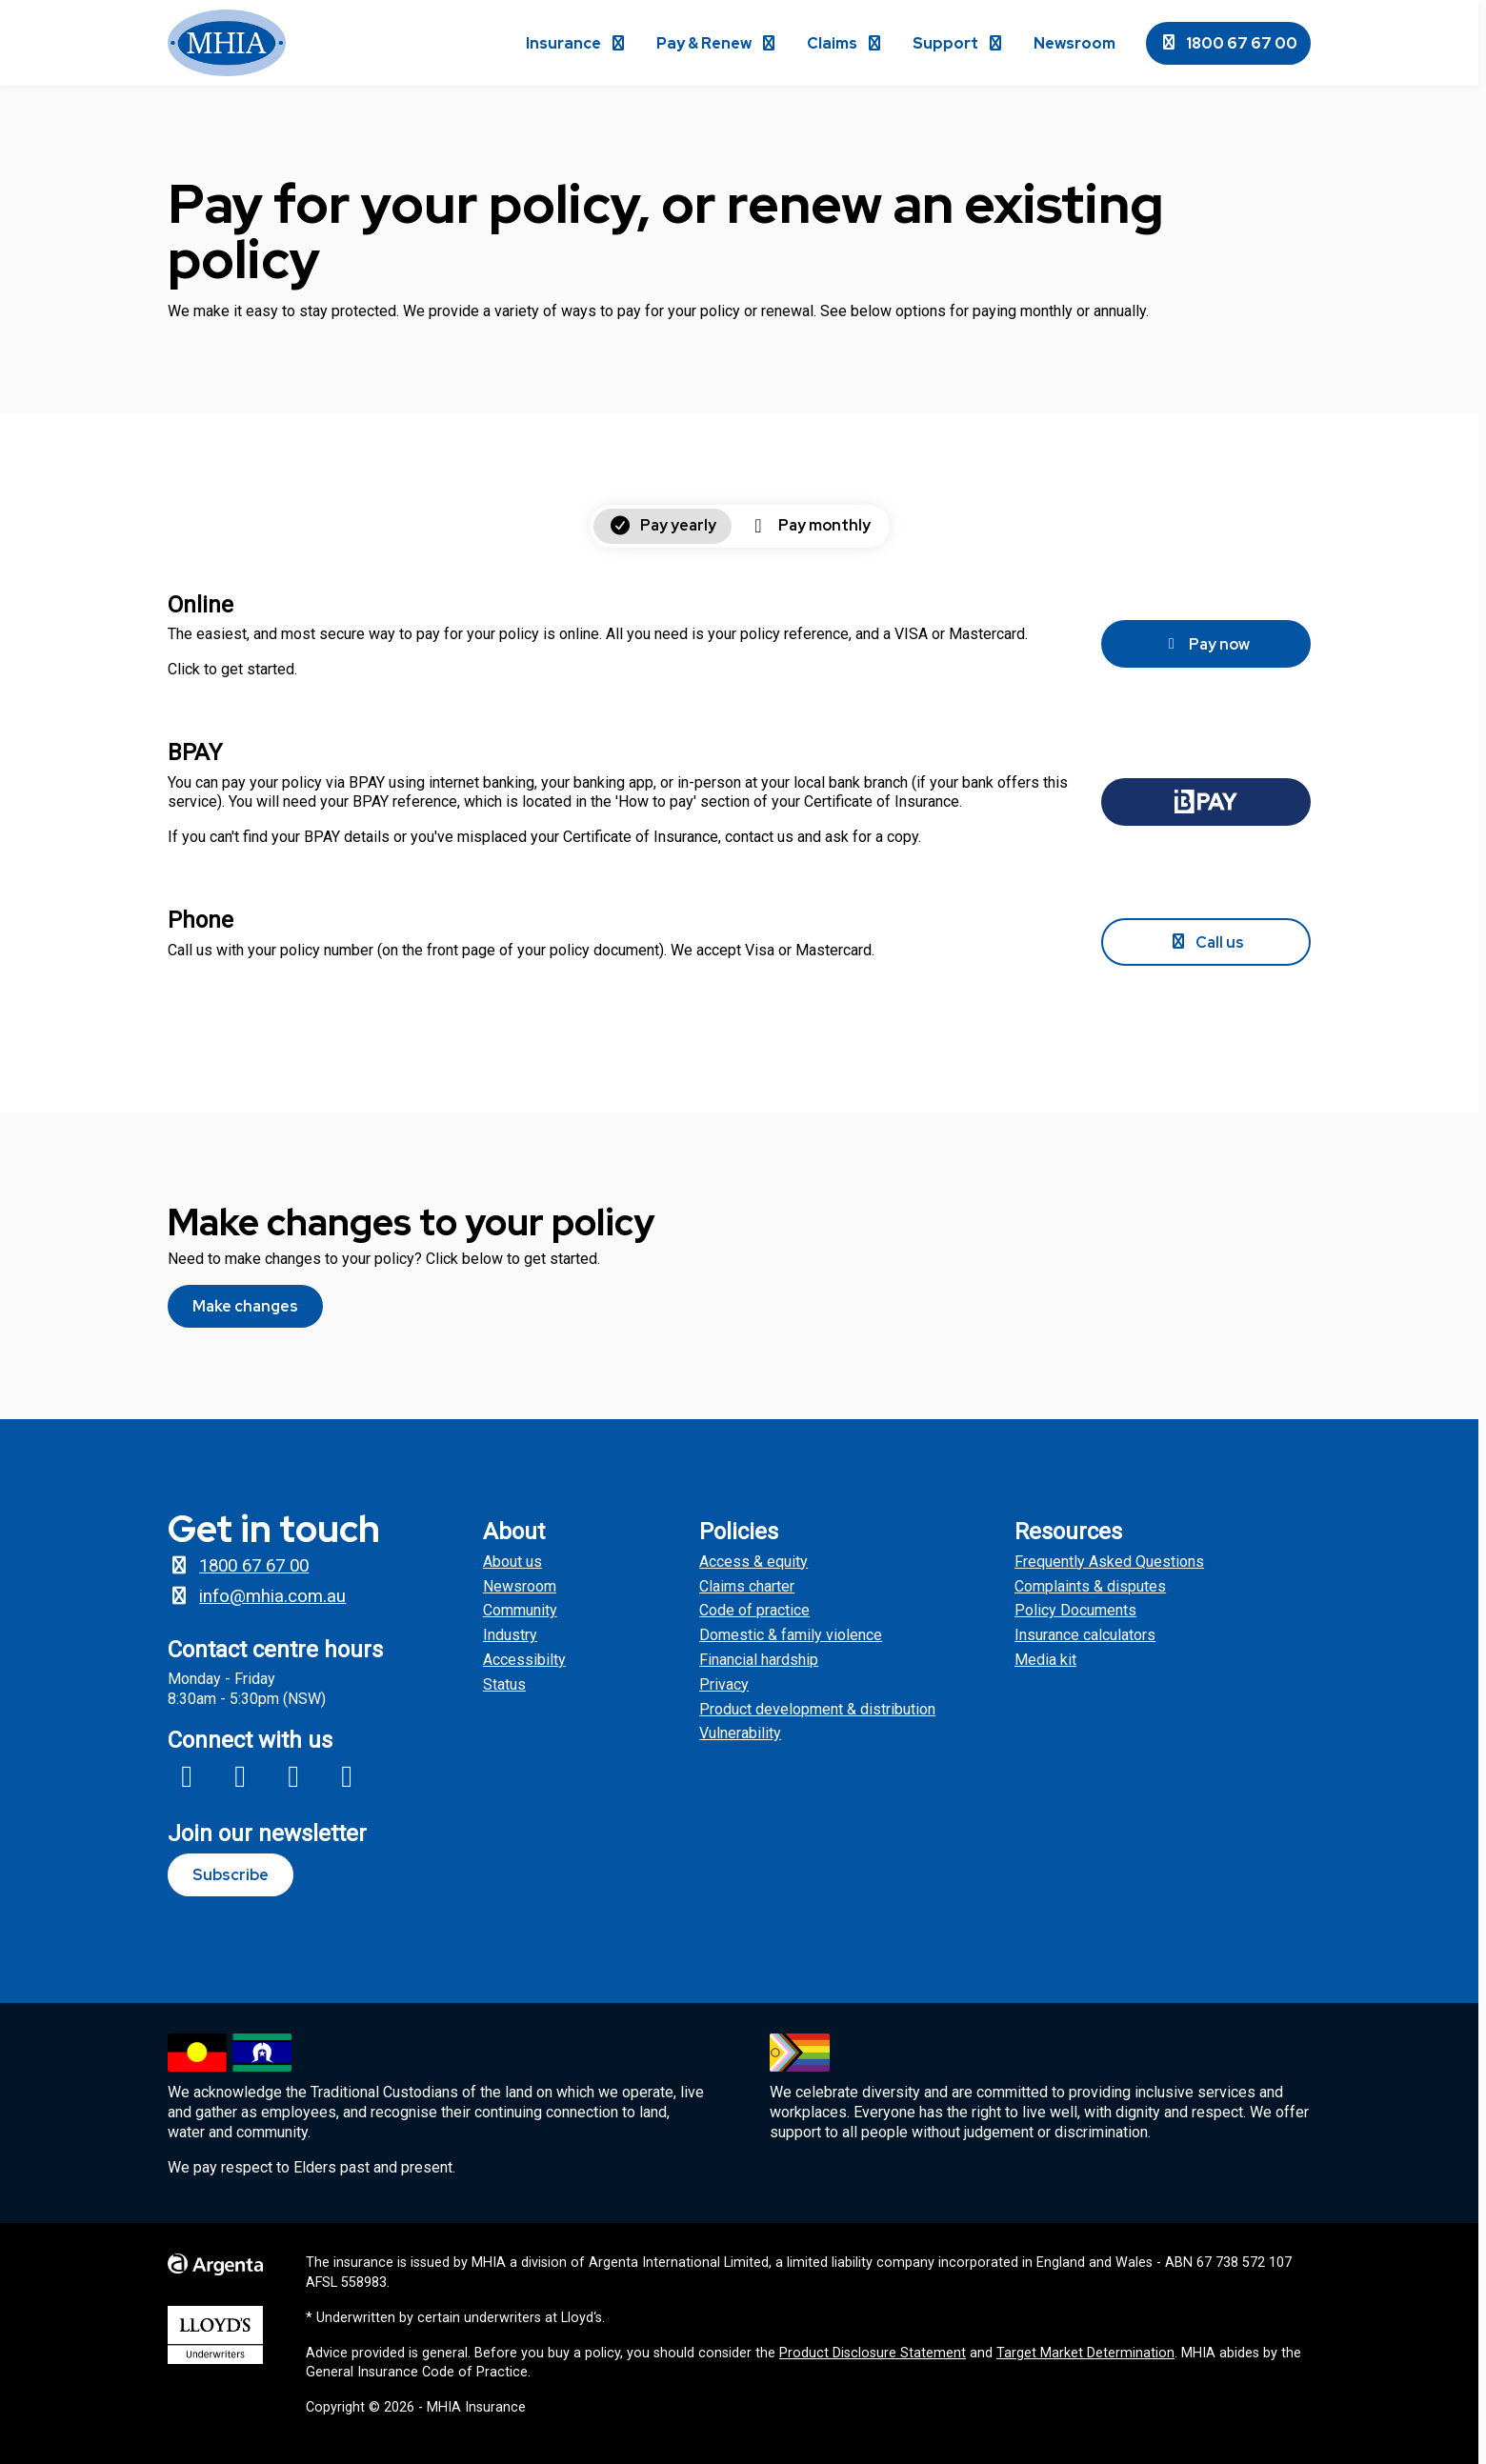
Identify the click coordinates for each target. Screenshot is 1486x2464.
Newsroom (519, 1586)
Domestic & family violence (790, 1635)
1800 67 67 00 (1228, 43)
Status (504, 1684)
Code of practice (754, 1610)
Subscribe (230, 1875)
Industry (510, 1635)
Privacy (724, 1684)
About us (512, 1562)
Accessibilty (524, 1660)
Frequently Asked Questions (1109, 1562)
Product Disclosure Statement (872, 2353)
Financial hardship (758, 1660)
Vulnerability (740, 1733)
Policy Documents (1075, 1610)
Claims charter (746, 1586)
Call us (1206, 942)
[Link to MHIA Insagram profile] (240, 1776)
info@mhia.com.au (257, 1596)
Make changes (245, 1306)
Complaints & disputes (1090, 1586)
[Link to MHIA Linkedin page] (347, 1776)
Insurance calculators (1084, 1635)
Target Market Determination (1085, 2353)
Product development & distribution (817, 1709)
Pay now (1206, 644)
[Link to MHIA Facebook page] (187, 1776)
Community (520, 1610)
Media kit (1045, 1660)
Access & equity (753, 1562)
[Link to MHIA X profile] (293, 1776)
